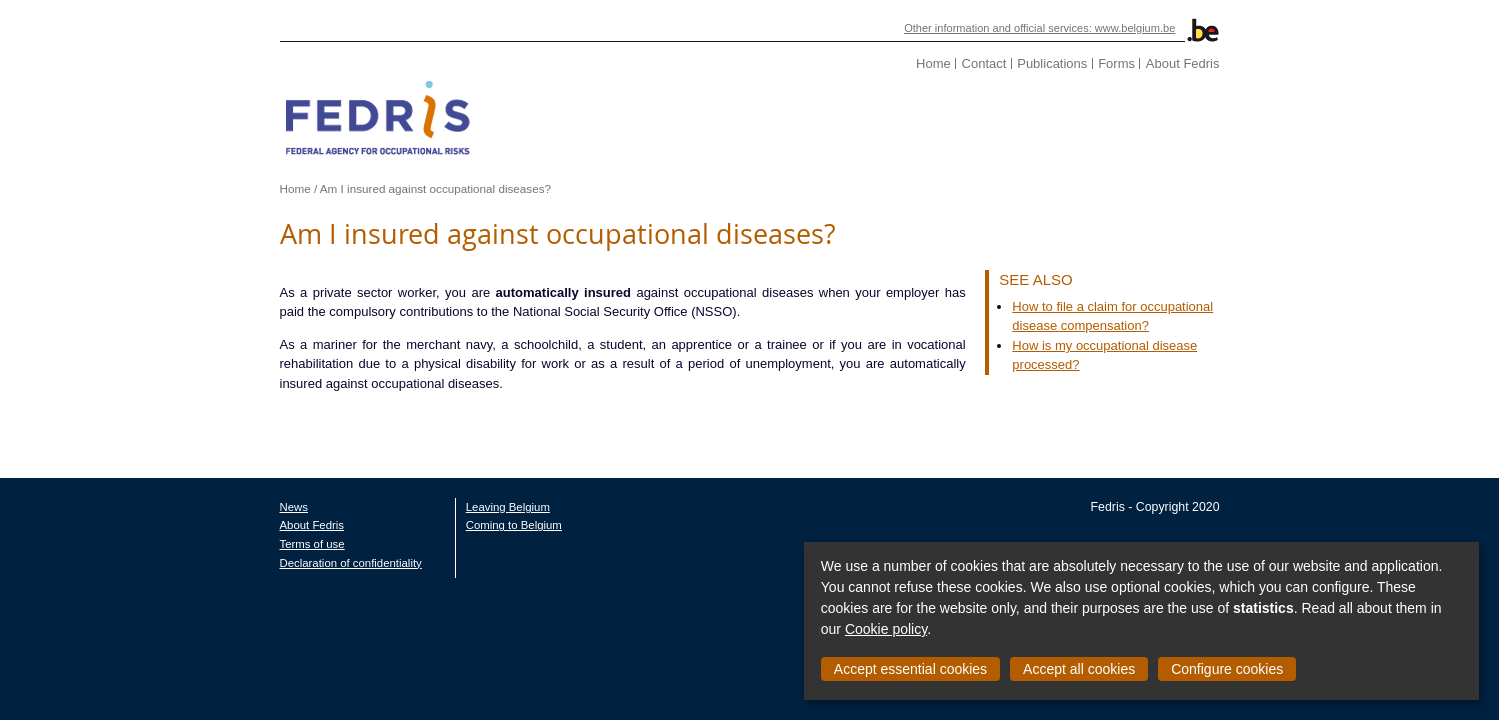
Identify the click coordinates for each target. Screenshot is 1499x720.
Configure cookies (1227, 669)
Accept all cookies (1079, 669)
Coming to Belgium (399, 506)
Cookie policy (886, 629)
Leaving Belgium (393, 487)
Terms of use (197, 525)
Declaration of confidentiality (236, 543)
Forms (1231, 63)
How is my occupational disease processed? (1198, 345)
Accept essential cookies (910, 669)
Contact (1099, 63)
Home (1048, 63)
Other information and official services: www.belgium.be (1159, 28)
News (179, 487)
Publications (1167, 63)
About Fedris (1298, 63)
